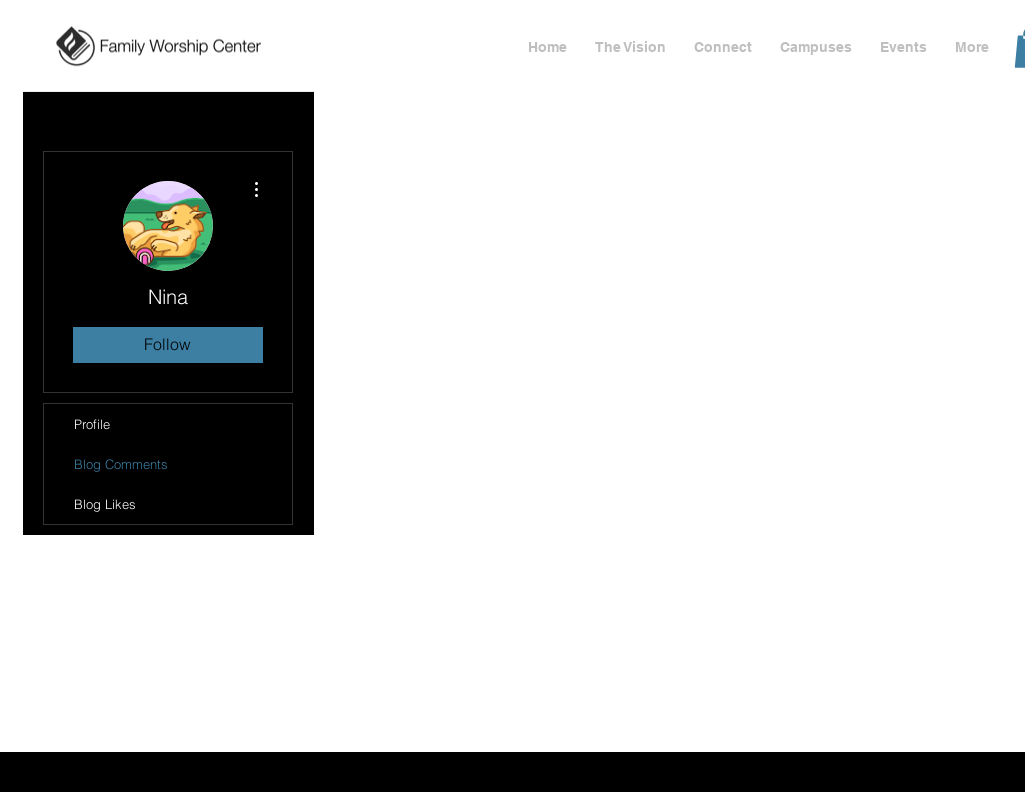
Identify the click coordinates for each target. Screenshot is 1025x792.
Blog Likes (105, 504)
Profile (92, 424)
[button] (903, 47)
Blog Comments (121, 464)
